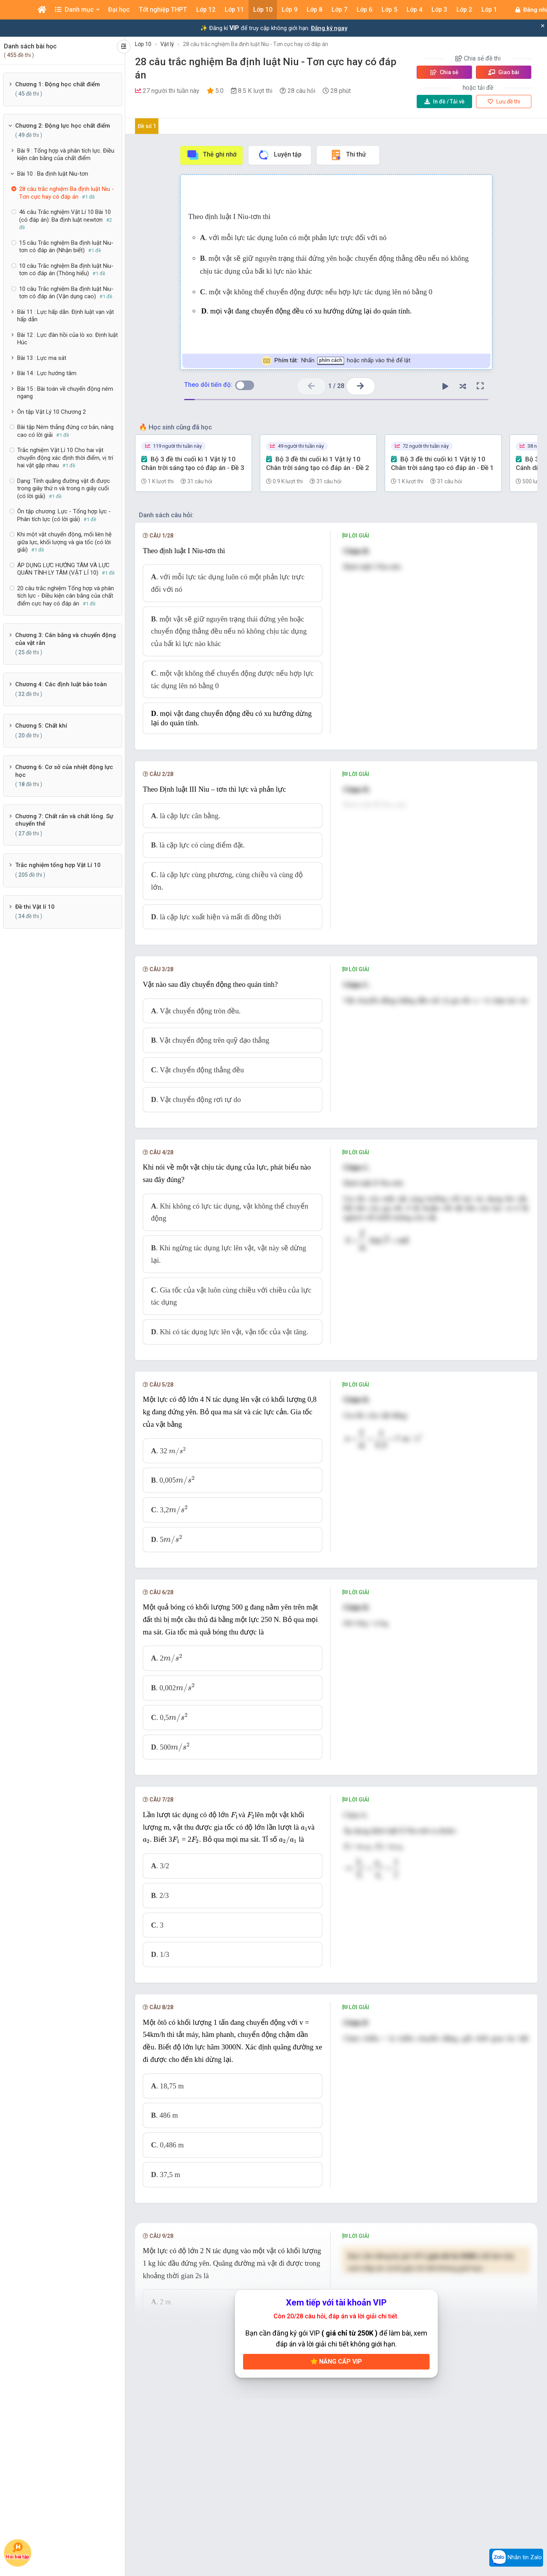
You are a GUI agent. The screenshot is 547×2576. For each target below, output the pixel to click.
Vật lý (167, 44)
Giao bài (503, 72)
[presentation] (177, 1457)
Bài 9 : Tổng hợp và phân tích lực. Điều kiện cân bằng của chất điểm (65, 154)
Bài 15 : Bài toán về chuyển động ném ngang (65, 392)
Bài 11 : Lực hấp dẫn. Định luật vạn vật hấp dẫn (65, 315)
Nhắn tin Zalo (516, 2557)
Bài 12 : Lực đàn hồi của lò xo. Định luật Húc (67, 338)
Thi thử (348, 155)
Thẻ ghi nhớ (211, 155)
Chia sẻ (444, 72)
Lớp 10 (143, 44)
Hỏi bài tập (17, 2550)
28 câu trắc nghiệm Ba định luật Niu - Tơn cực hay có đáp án (255, 44)
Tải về (444, 101)
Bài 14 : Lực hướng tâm (46, 373)
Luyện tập (280, 155)
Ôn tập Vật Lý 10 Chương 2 (51, 411)
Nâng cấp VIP (336, 2367)
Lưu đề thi (504, 101)
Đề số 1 (147, 126)
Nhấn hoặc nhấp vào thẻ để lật (336, 361)
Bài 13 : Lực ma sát (41, 357)
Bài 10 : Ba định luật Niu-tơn (52, 173)
